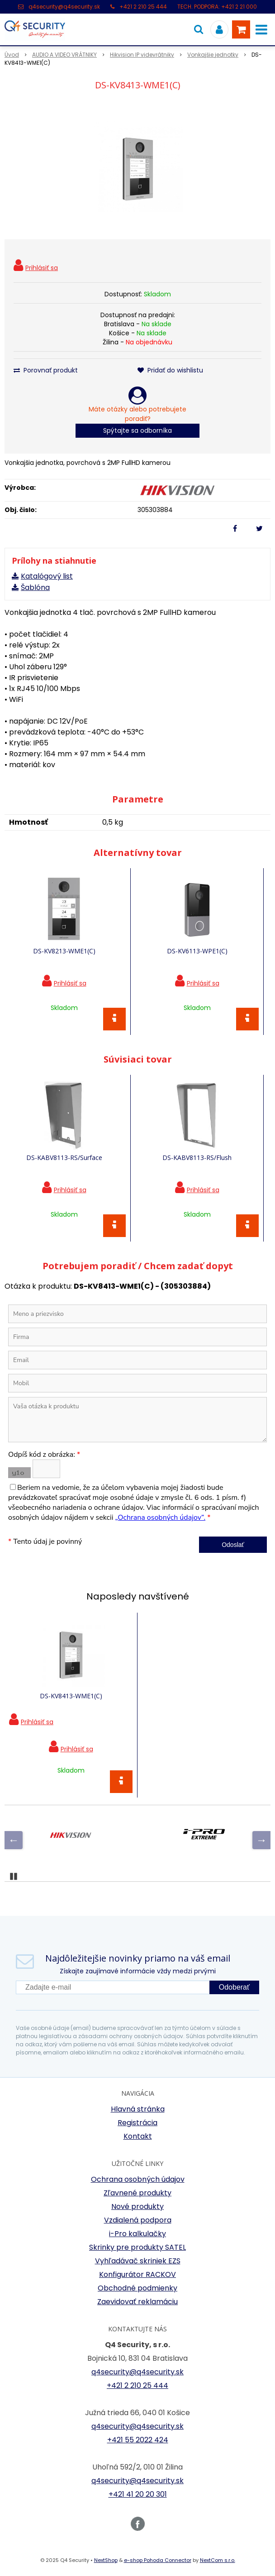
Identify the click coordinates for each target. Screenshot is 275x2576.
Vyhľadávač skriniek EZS (137, 2261)
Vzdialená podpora (137, 2220)
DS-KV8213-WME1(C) (64, 951)
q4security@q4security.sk (64, 6)
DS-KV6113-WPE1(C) (197, 951)
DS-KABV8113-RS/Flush (197, 1157)
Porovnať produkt (46, 370)
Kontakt (137, 2136)
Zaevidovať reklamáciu (137, 2301)
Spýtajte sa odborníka (137, 430)
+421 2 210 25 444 (143, 6)
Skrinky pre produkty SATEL (137, 2247)
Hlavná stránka (138, 2109)
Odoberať (234, 1987)
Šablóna (35, 587)
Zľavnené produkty (137, 2193)
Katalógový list (47, 576)
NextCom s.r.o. (217, 2560)
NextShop (106, 2560)
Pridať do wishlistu (170, 370)
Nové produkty (137, 2206)
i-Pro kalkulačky (137, 2233)
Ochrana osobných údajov (138, 2179)
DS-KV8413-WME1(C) (71, 1696)
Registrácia (137, 2122)
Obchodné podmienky (137, 2288)
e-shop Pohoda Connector (157, 2560)
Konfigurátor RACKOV (137, 2274)
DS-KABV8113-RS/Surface (64, 1157)
